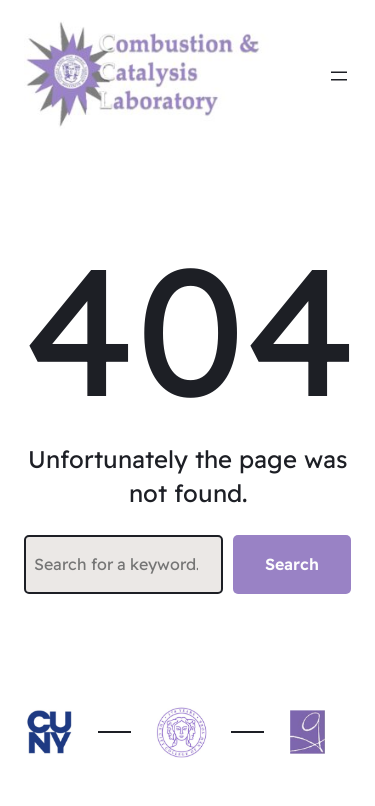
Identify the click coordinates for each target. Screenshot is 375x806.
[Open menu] (339, 76)
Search (292, 564)
